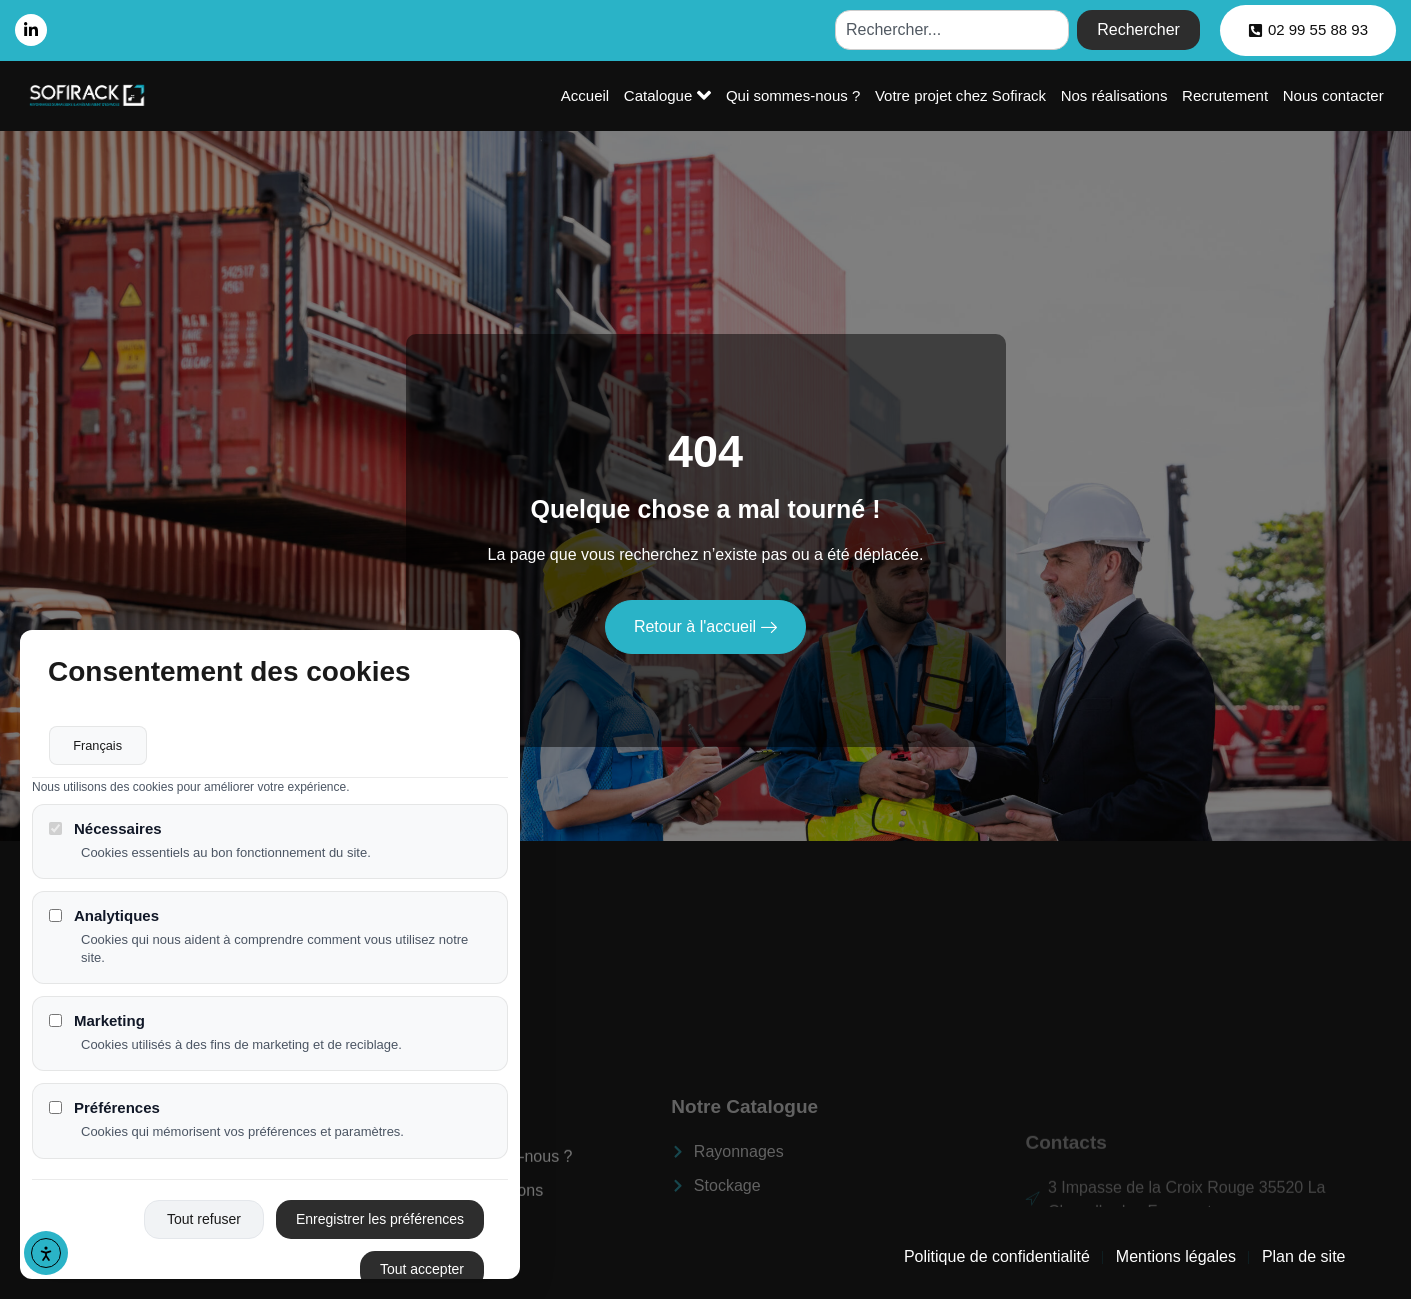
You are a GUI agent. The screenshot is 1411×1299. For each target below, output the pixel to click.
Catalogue (671, 95)
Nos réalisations (1116, 95)
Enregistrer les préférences (380, 1220)
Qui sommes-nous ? (796, 95)
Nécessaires (105, 829)
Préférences (104, 1109)
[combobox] (952, 30)
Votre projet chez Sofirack (963, 95)
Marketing (97, 1021)
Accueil (590, 95)
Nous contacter (1333, 95)
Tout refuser (204, 1220)
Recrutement (1226, 95)
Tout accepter (422, 1270)
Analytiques (104, 916)
